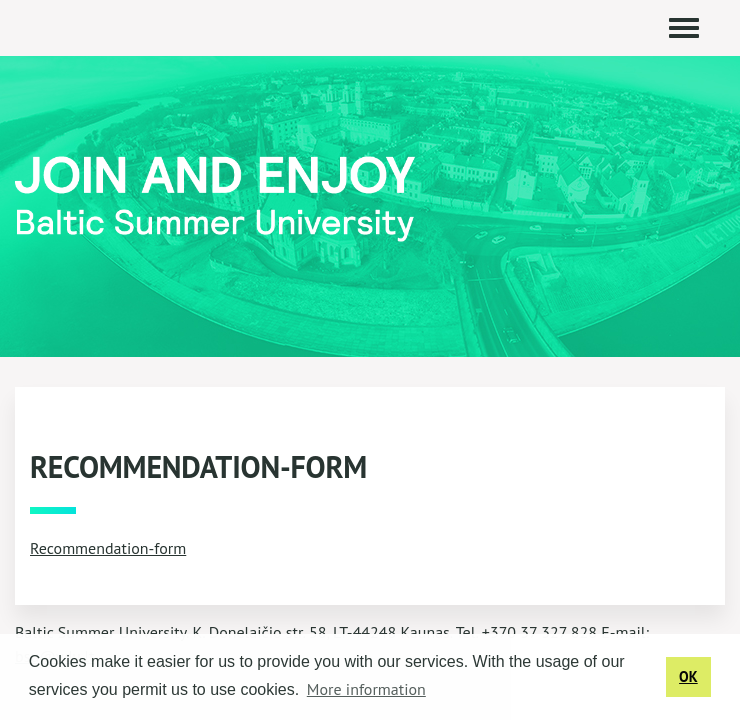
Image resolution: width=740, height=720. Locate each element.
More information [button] (366, 689)
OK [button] (688, 676)
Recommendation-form (108, 548)
